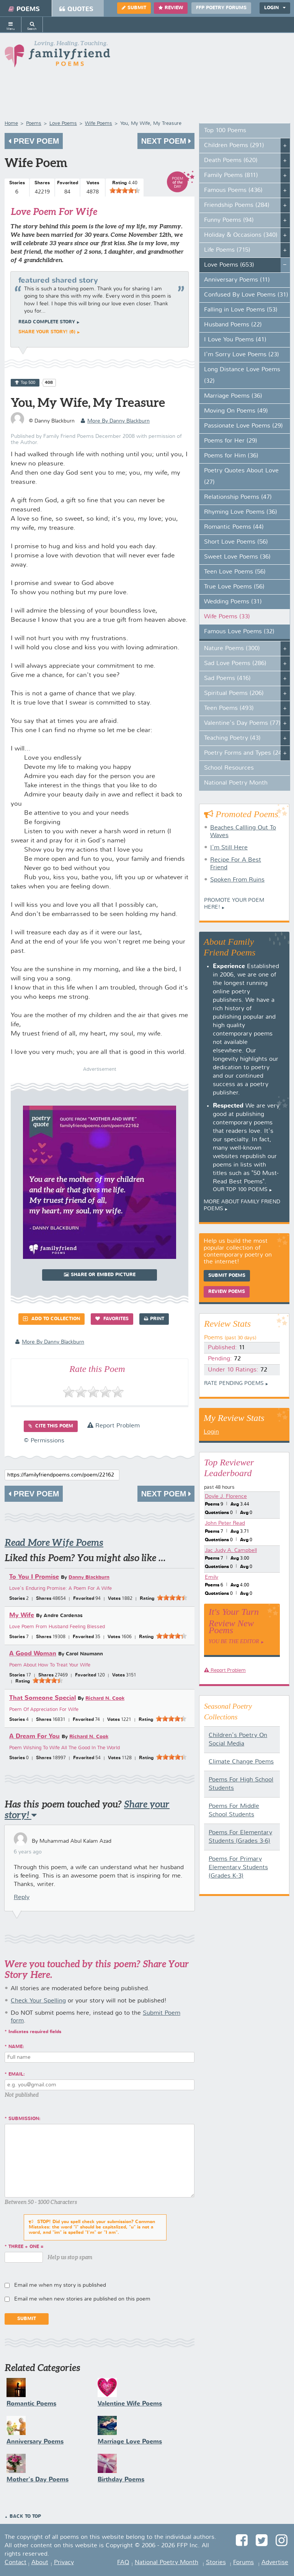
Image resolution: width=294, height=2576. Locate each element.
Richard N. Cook (104, 1698)
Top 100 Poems (225, 131)
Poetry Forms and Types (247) (245, 753)
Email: (16, 2074)
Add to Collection (51, 1318)
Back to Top (25, 2516)
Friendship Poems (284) (237, 205)
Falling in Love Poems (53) (241, 310)
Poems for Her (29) (230, 441)
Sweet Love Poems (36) (237, 557)
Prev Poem (33, 141)
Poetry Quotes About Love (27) (241, 476)
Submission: (24, 2119)
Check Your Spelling (38, 2001)
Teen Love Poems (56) (235, 572)
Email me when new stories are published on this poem (82, 2299)
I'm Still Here (229, 848)
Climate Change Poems (241, 1762)
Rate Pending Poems (234, 1383)
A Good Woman (32, 1653)
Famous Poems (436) (233, 190)
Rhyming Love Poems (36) (240, 512)
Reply (21, 1897)
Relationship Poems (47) (238, 497)
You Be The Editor (234, 1641)
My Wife (21, 1615)
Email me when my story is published (60, 2285)
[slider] (124, 190)
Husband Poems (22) (233, 325)
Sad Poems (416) (227, 678)
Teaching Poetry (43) (232, 738)
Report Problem (113, 1426)
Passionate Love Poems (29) (243, 426)
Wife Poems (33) (227, 617)
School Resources (229, 768)
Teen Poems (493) (229, 708)
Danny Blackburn (89, 1577)
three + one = (26, 2247)
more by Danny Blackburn (115, 421)
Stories (216, 2563)
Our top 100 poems (240, 1189)
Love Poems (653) (229, 265)
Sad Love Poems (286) (235, 663)
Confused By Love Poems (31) (246, 295)
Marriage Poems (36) (233, 396)
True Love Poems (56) (234, 587)
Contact (15, 2563)
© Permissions (44, 1441)
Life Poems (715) (227, 250)
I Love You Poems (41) (235, 340)
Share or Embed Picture (100, 1274)
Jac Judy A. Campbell (231, 1550)
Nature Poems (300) (232, 649)
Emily (211, 1577)
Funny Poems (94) (229, 220)
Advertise (274, 2563)
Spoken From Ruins (237, 880)
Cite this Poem (50, 1426)
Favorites (112, 1318)
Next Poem (166, 141)
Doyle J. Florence (226, 1496)
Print (154, 1318)
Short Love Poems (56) (236, 542)
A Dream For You (34, 1736)
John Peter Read (225, 1523)
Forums (243, 2563)
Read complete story (46, 322)
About (39, 2563)
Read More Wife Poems (54, 1542)
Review (170, 7)
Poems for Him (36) (231, 456)
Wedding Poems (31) (233, 602)
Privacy (64, 2563)
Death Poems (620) (231, 160)
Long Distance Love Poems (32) (242, 375)
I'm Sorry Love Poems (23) (241, 355)
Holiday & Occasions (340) (241, 235)
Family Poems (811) (231, 175)
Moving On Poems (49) (236, 411)
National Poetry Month (236, 783)
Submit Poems (226, 1275)
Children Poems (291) (234, 146)
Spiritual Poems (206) (234, 693)
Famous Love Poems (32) (239, 632)
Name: (16, 2047)
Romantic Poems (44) (234, 527)
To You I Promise (34, 1577)
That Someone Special (42, 1698)
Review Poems (226, 1292)
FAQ (123, 2563)
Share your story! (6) (46, 332)
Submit (134, 7)
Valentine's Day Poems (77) (242, 723)
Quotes (76, 9)
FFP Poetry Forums (221, 8)
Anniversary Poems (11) (237, 280)
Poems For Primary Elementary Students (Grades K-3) (238, 1867)
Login (275, 7)
